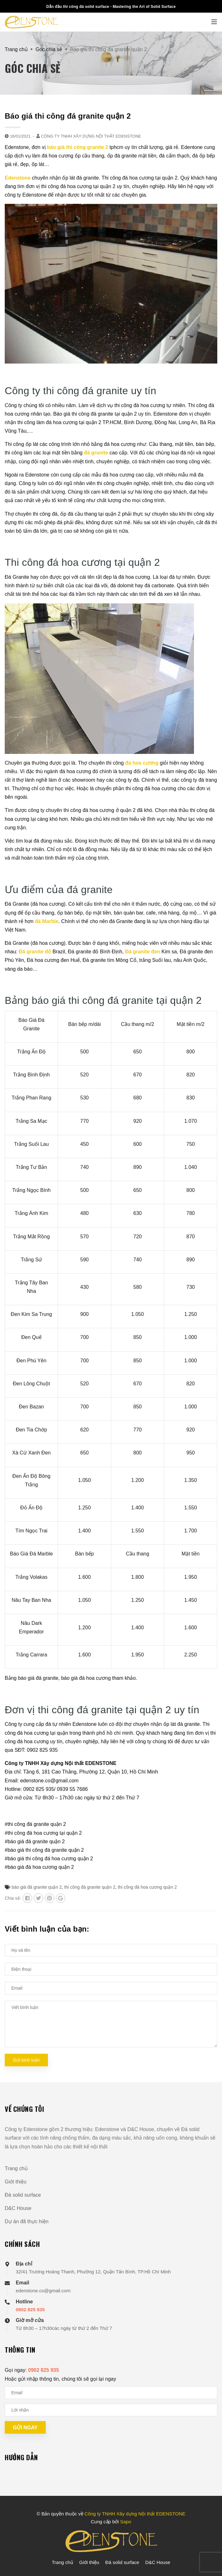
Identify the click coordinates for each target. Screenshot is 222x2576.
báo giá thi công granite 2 (77, 147)
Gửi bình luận (26, 2060)
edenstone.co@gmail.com (43, 2290)
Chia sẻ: (13, 1898)
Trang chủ (16, 2168)
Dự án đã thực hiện (27, 2221)
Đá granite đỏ (35, 951)
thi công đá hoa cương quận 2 (147, 1887)
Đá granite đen (142, 951)
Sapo (125, 2521)
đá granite (96, 452)
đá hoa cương (141, 763)
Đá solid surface (23, 2195)
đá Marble (47, 921)
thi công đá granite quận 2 (89, 1887)
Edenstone (18, 178)
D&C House (18, 2208)
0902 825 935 (30, 2309)
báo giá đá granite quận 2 (37, 1887)
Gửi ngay (25, 2427)
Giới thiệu (15, 2181)
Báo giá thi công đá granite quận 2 (68, 116)
